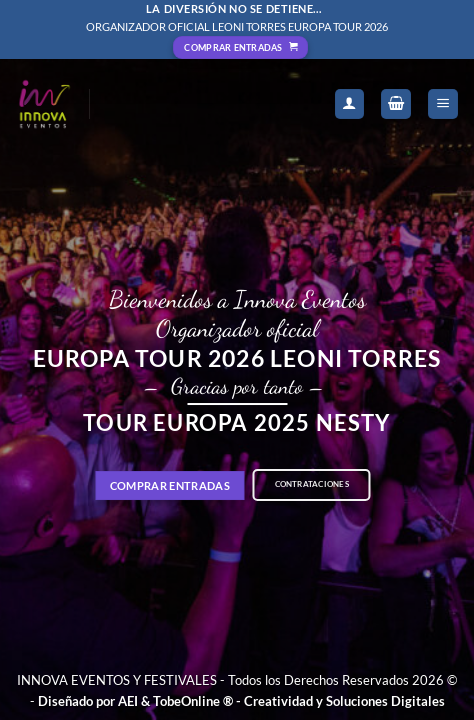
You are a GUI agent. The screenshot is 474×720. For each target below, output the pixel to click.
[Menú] (443, 104)
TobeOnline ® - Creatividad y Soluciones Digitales (299, 701)
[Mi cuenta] (350, 104)
